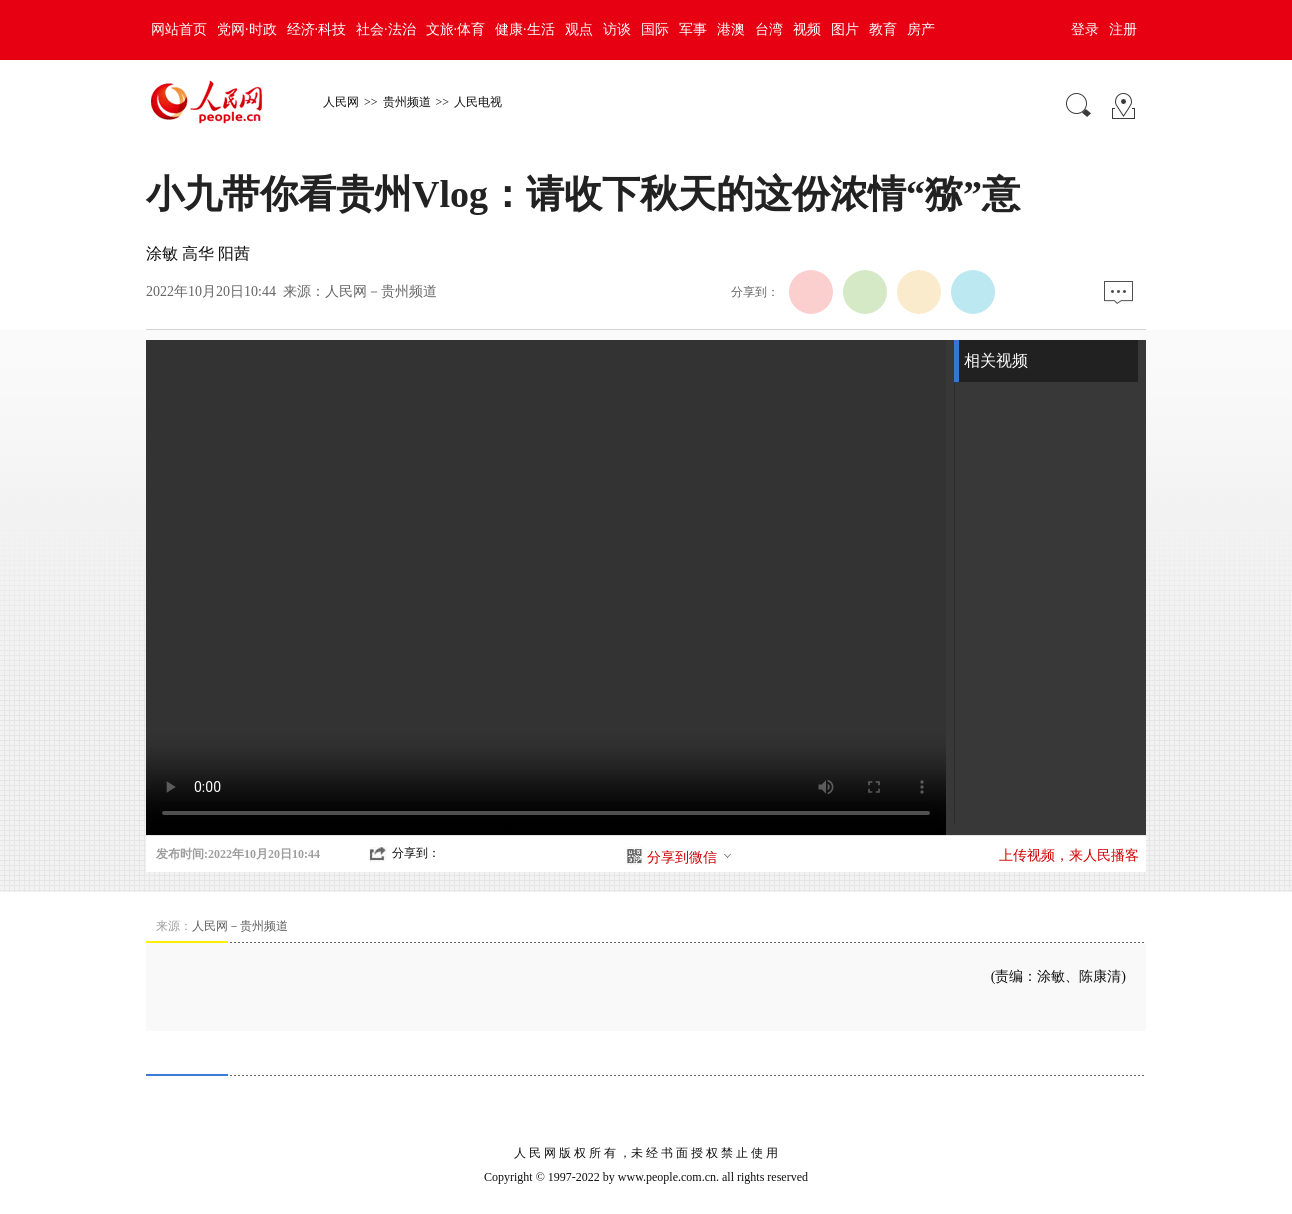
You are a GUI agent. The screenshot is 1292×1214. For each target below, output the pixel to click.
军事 (693, 29)
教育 (883, 29)
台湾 (769, 29)
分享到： (416, 853)
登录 (1085, 29)
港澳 (731, 29)
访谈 (617, 29)
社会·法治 (386, 29)
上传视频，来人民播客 (1069, 855)
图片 (845, 29)
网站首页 (179, 29)
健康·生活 (525, 29)
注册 (1123, 29)
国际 (655, 29)
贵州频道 (407, 102)
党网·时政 (247, 29)
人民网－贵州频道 (381, 291)
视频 (807, 29)
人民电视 (478, 102)
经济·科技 (317, 29)
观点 (579, 29)
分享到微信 (690, 857)
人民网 (341, 102)
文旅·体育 (456, 29)
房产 (921, 29)
